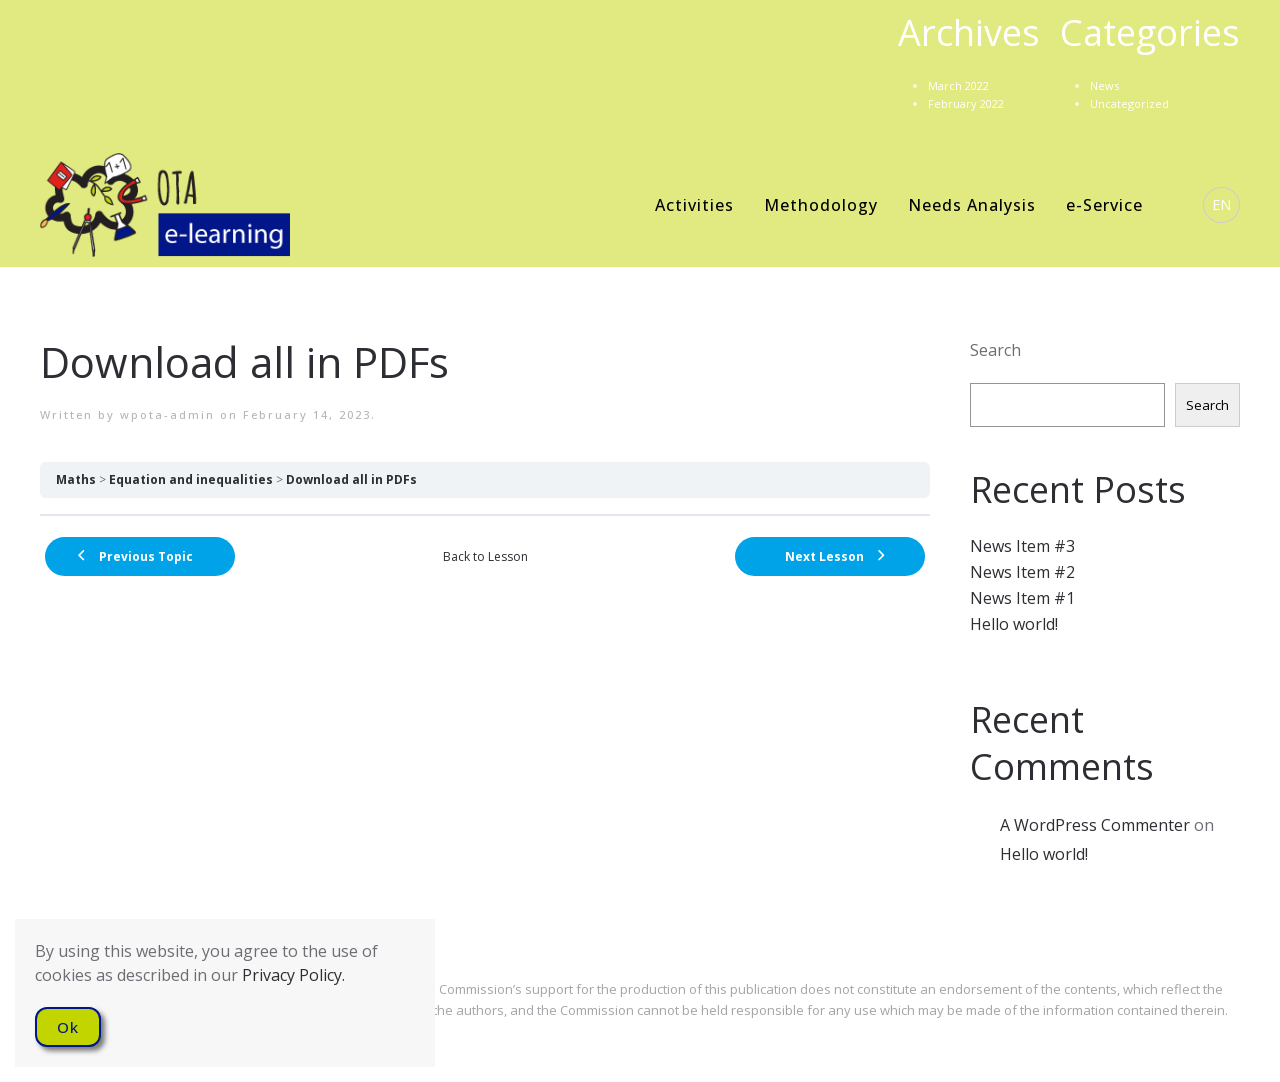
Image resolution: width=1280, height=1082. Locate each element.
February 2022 (966, 103)
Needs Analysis (972, 205)
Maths (76, 479)
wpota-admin (167, 414)
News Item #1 (1022, 598)
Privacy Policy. (293, 975)
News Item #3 (1022, 546)
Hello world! (1014, 624)
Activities (694, 205)
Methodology (821, 205)
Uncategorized (1129, 103)
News (1104, 85)
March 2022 (958, 85)
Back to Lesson (485, 556)
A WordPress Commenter (1095, 825)
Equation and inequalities (191, 479)
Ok (68, 1027)
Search (995, 350)
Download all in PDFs (351, 479)
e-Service (1104, 205)
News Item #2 (1022, 572)
